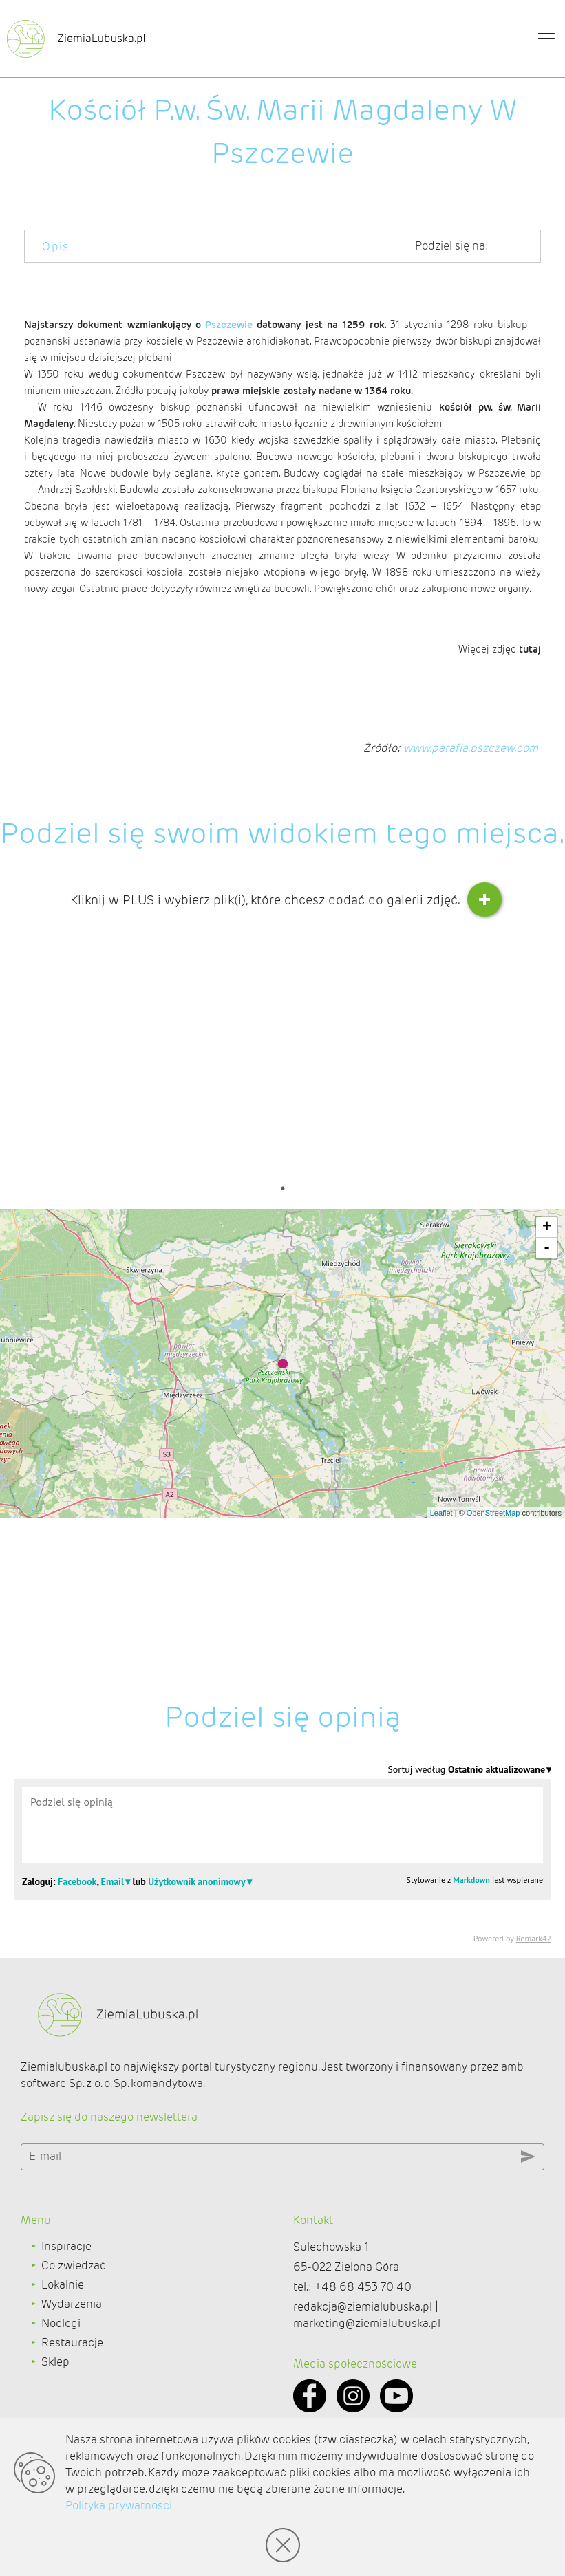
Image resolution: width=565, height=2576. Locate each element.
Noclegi (61, 2395)
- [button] (546, 1486)
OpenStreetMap (493, 1751)
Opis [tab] (56, 246)
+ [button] (546, 1465)
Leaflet (441, 1751)
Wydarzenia (71, 2375)
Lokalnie (62, 2356)
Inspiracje (66, 2318)
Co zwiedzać (73, 2337)
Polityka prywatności (118, 2505)
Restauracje (72, 2414)
